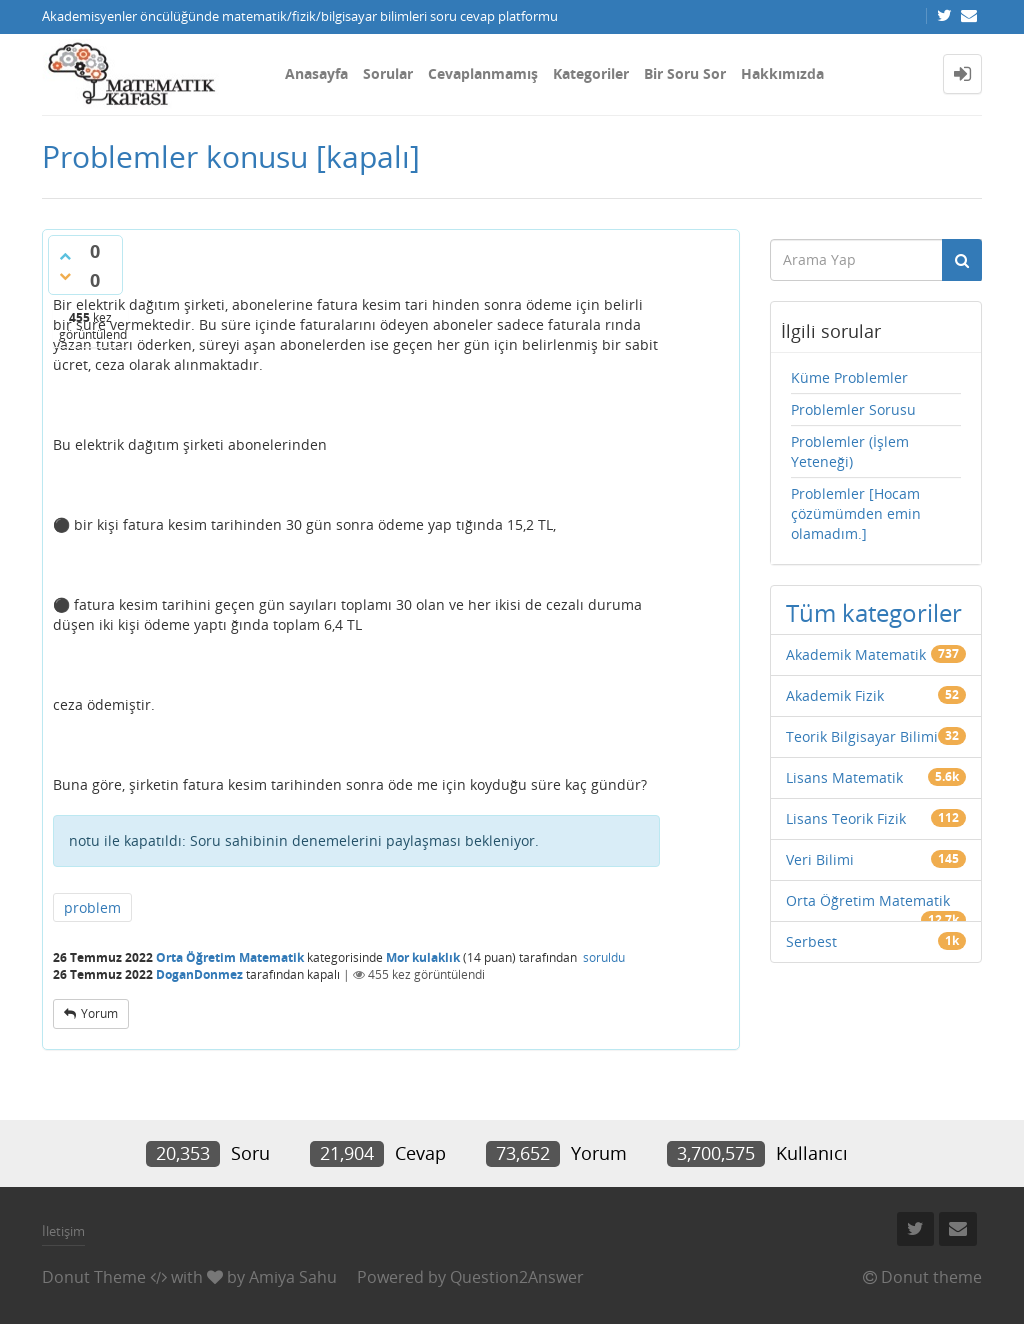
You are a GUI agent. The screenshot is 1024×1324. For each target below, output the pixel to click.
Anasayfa (316, 73)
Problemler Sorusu (853, 409)
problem (92, 907)
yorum (99, 1013)
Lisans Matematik (844, 777)
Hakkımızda (782, 73)
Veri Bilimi (820, 859)
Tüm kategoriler (874, 612)
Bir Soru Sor (685, 73)
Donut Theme (94, 1277)
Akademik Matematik (856, 654)
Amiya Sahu (293, 1277)
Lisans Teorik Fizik (846, 818)
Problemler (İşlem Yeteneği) (850, 451)
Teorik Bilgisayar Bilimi (862, 736)
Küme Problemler (849, 377)
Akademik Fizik (835, 695)
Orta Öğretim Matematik (230, 957)
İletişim (63, 1231)
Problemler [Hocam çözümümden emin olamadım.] (856, 513)
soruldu (604, 957)
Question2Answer (517, 1277)
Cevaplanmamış (483, 73)
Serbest (811, 941)
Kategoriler (591, 73)
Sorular (388, 73)
